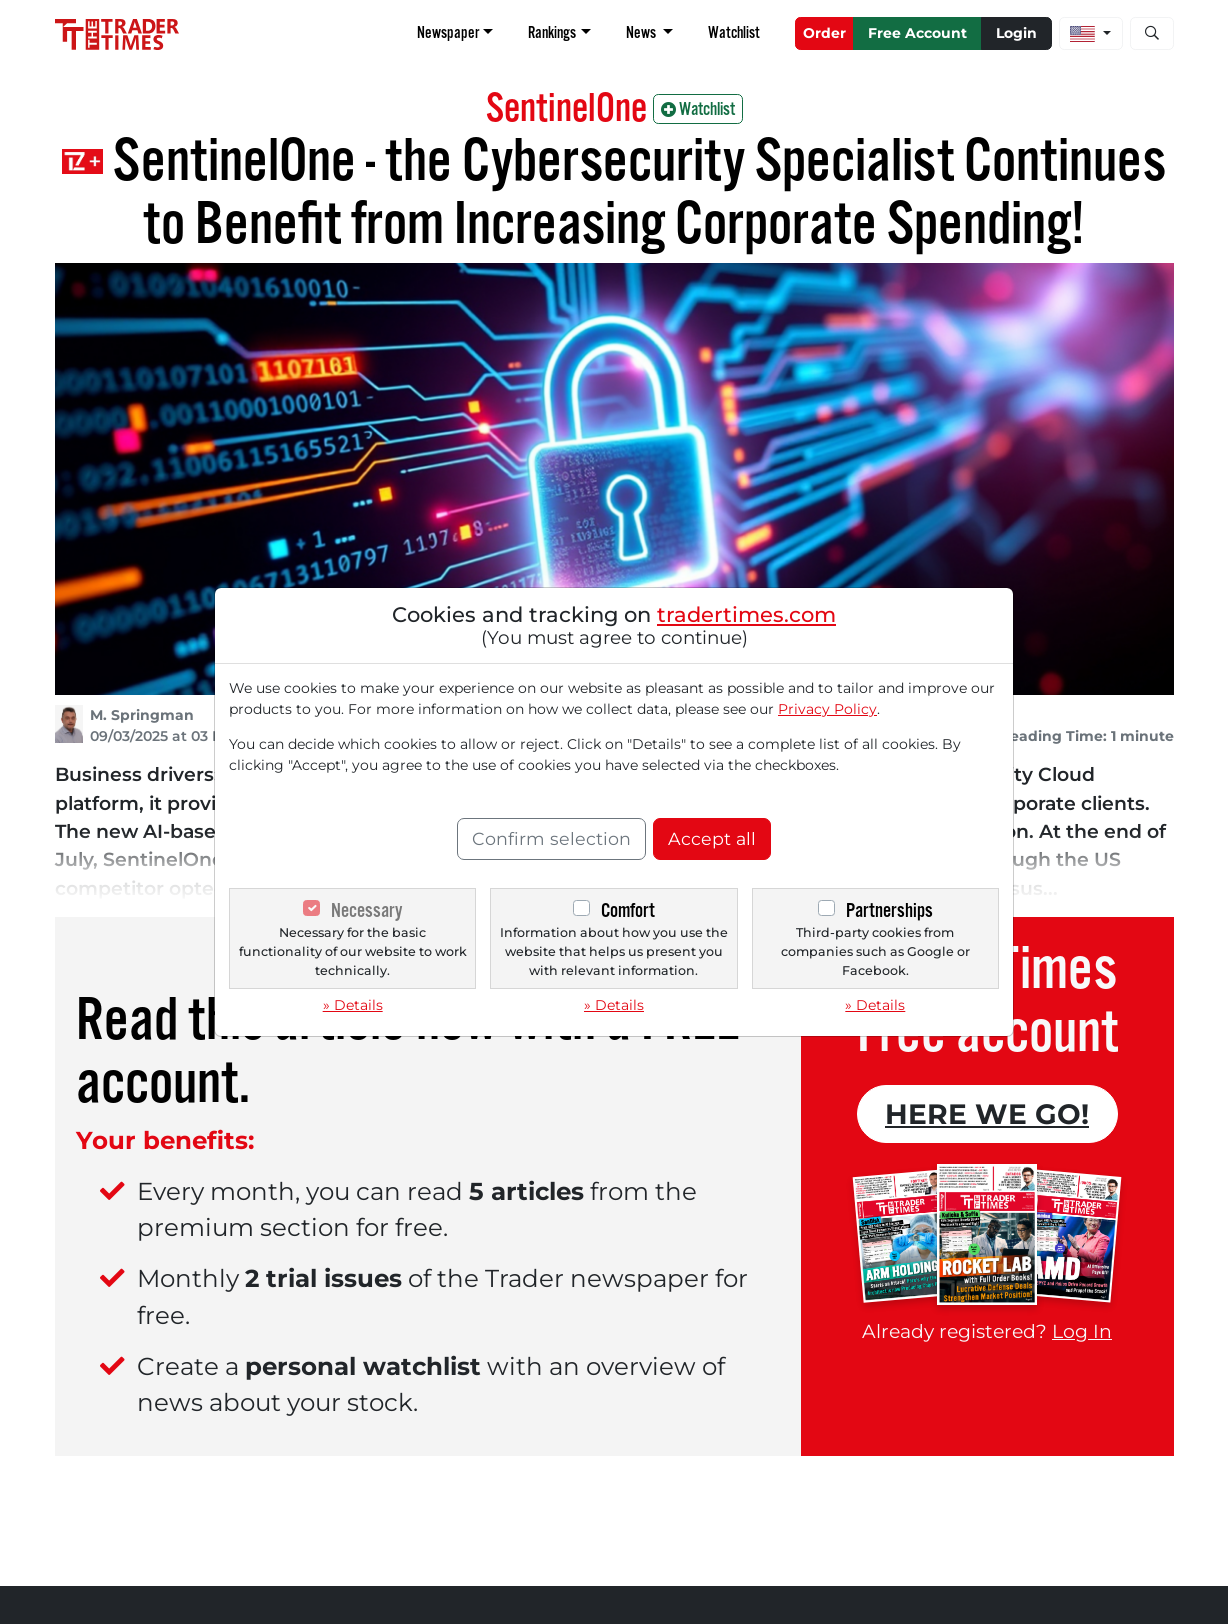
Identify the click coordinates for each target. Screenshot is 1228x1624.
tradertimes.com (746, 614)
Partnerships (889, 910)
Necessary (366, 910)
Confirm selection (551, 838)
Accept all (712, 838)
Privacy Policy (827, 709)
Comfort (628, 910)
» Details (353, 1005)
